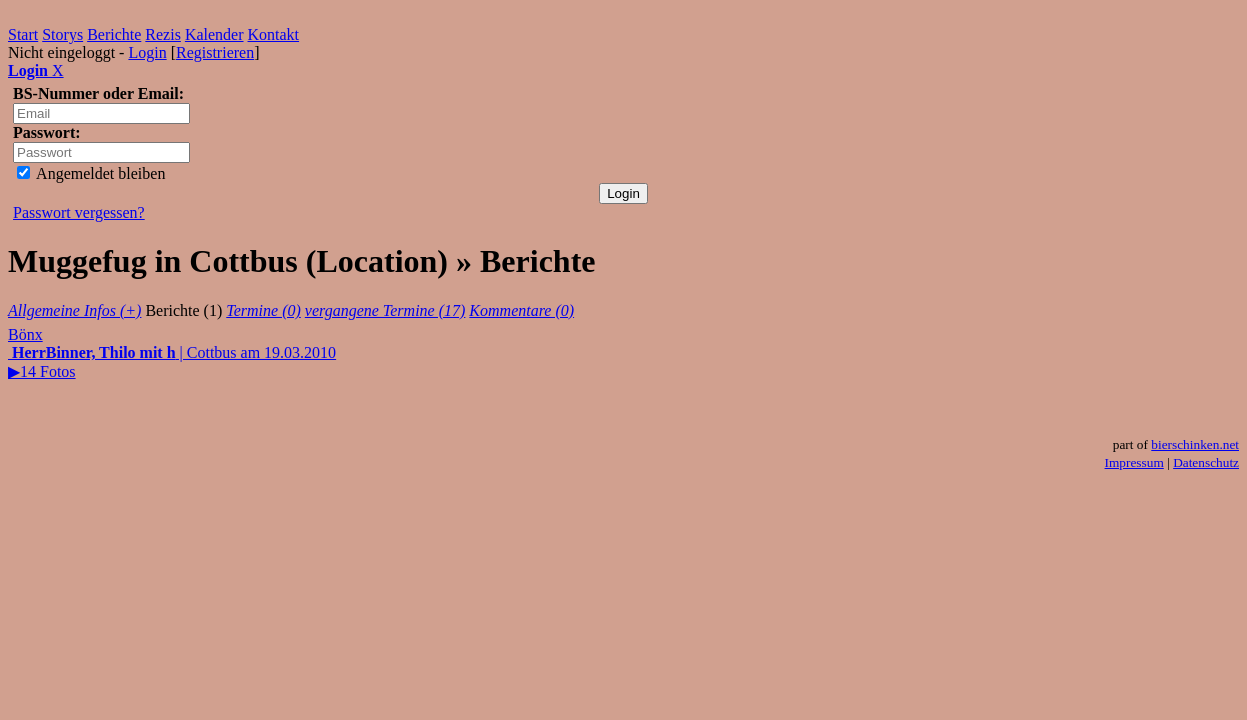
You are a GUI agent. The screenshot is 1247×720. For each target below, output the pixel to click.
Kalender (214, 34)
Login (147, 52)
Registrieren (215, 52)
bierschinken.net (1195, 444)
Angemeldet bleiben (91, 173)
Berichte (114, 34)
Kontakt (274, 34)
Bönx (25, 334)
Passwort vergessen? (79, 212)
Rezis (163, 34)
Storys (62, 34)
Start (23, 34)
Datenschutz (1206, 462)
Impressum (1134, 462)
